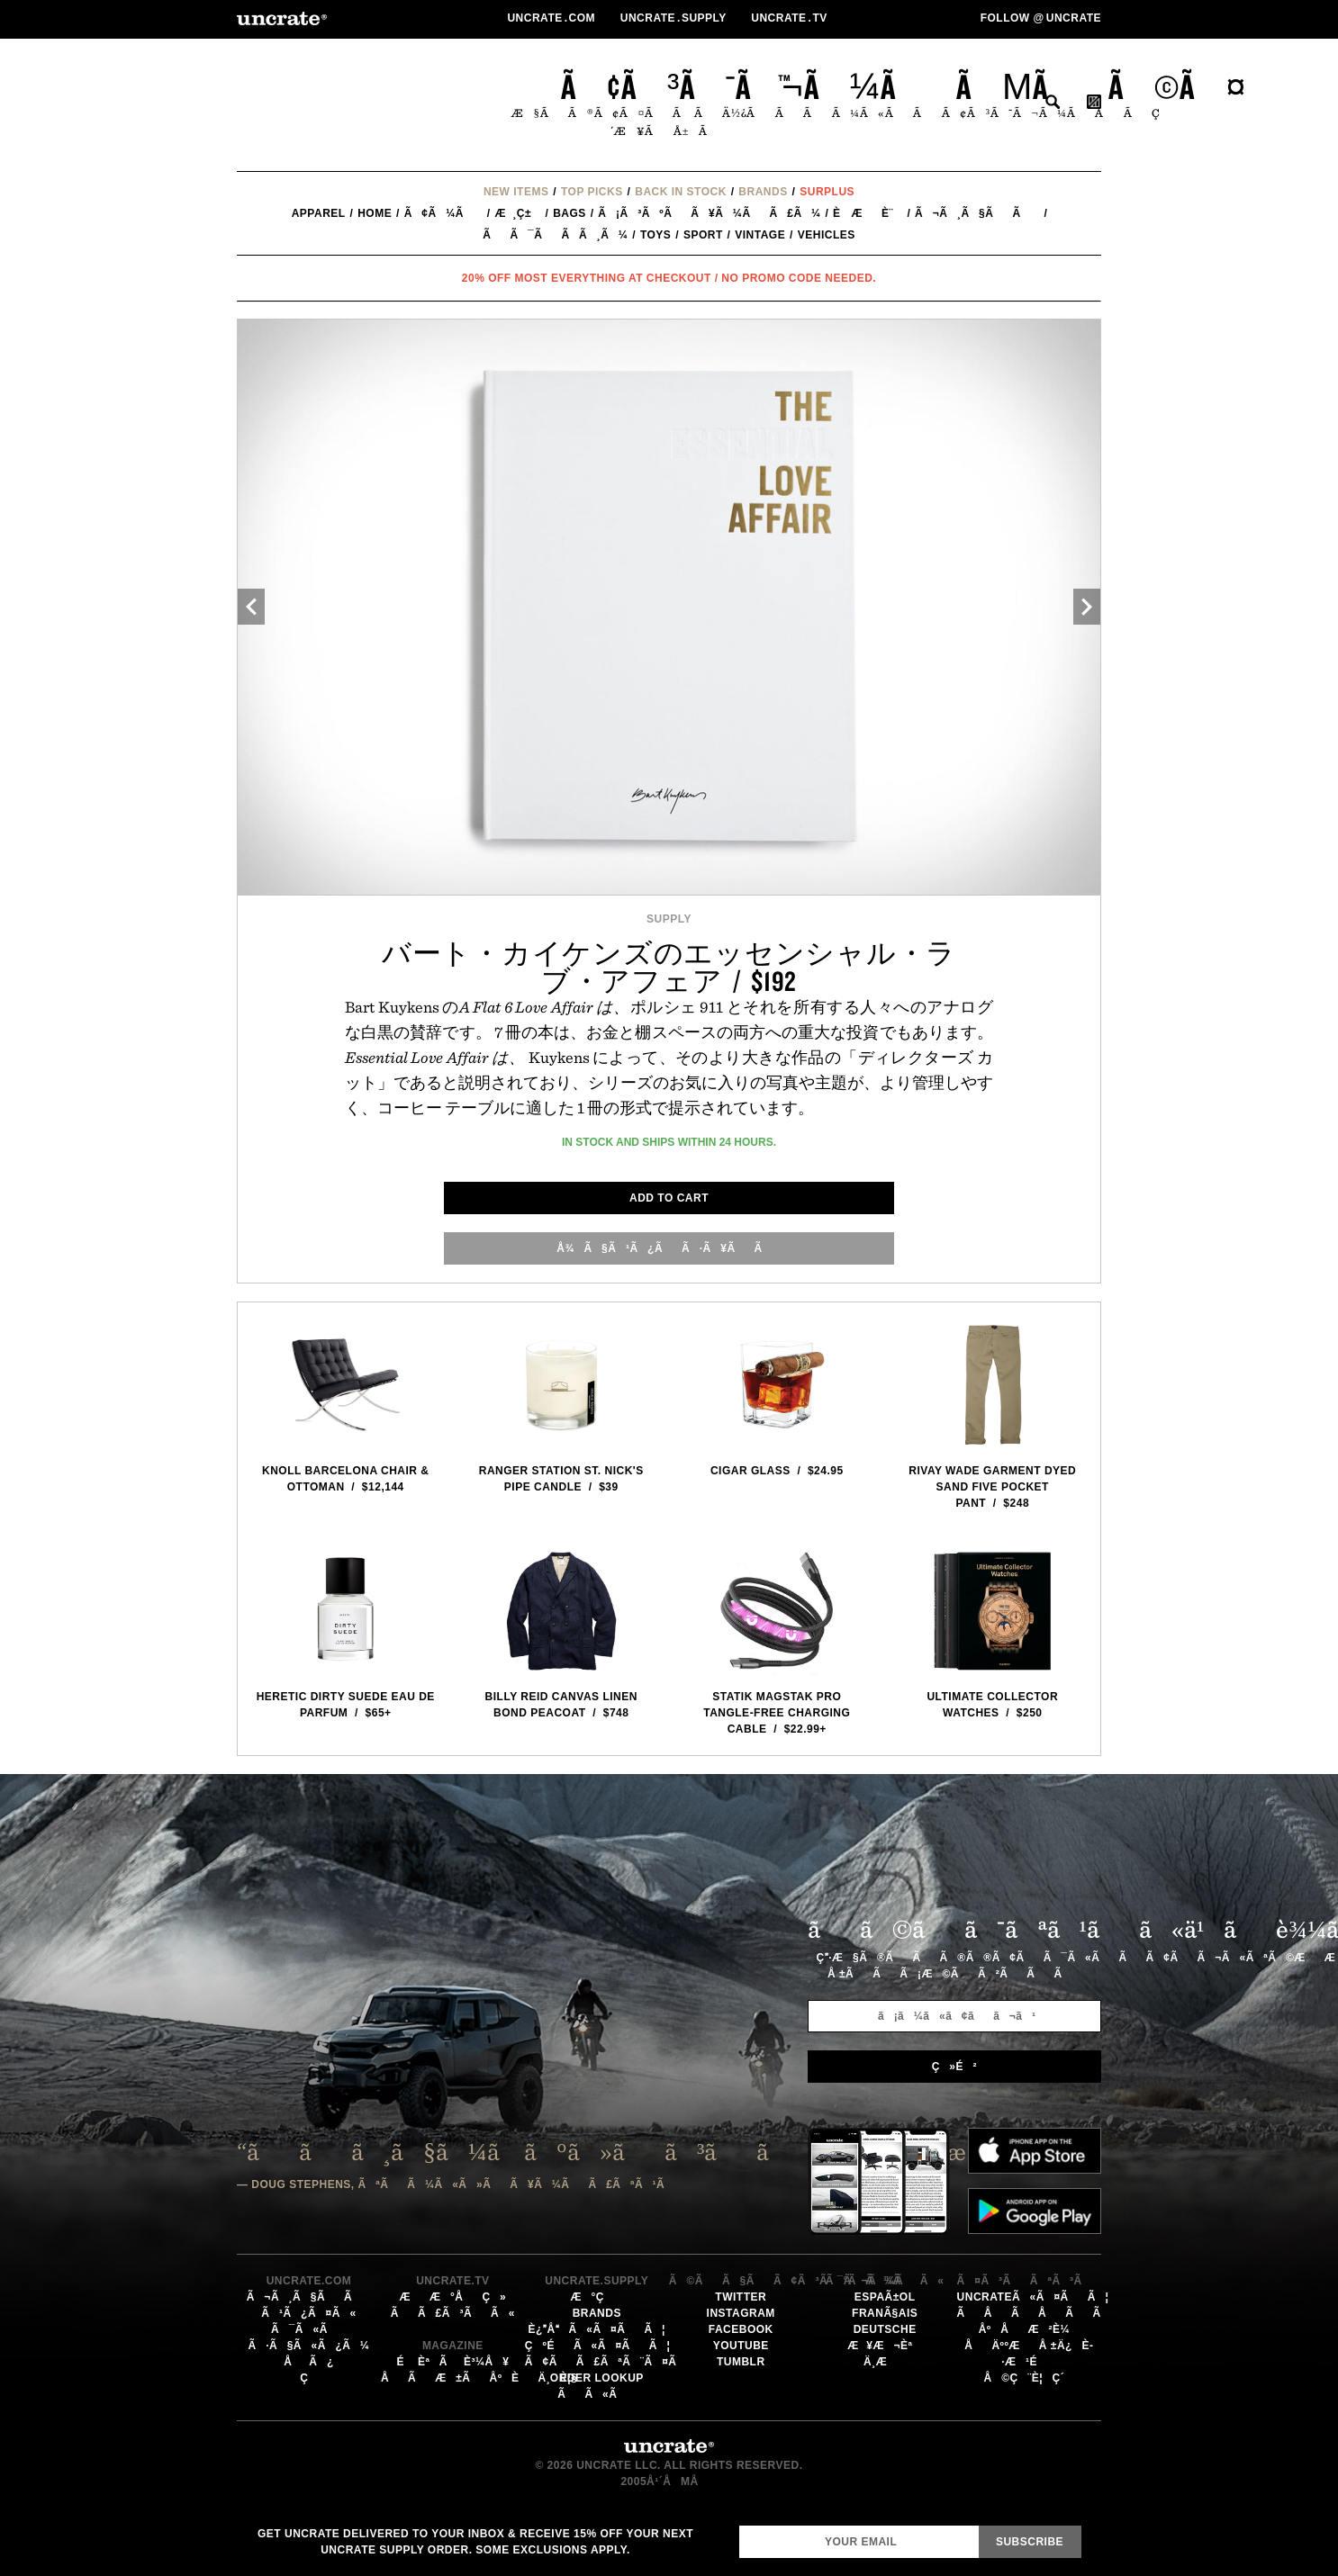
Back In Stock (681, 191)
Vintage (760, 235)
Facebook (741, 2329)
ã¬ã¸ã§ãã (977, 213)
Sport (703, 235)
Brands (762, 191)
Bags (569, 213)
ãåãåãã (1038, 2313)
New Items (516, 191)
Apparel (319, 213)
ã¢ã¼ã (443, 213)
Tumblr (741, 2361)
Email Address (738, 2525)
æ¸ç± (517, 213)
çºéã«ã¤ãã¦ (597, 2345)
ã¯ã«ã (309, 2329)
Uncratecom (552, 18)
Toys (655, 235)
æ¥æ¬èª (884, 2345)
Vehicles (826, 235)
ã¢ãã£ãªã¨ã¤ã (610, 2361)
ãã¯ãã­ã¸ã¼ (555, 235)
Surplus (827, 191)
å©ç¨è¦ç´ (1028, 2378)
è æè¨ (868, 213)
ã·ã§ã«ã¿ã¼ (309, 2345)
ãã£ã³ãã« (453, 2313)
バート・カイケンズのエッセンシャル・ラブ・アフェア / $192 (669, 966)
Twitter (740, 2297)
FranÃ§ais (885, 2313)
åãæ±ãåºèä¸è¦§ (479, 2378)
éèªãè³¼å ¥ (452, 2361)
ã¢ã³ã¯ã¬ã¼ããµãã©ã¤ (904, 86)
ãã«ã (596, 2394)
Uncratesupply (675, 18)
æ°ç (597, 2297)
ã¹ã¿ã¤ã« (308, 2313)
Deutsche (885, 2329)
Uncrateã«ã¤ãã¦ (1033, 2297)
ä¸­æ (884, 2361)
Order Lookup (597, 2378)
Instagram (741, 2313)
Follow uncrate (1041, 18)
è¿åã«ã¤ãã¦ (597, 2329)
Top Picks (592, 191)
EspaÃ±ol (885, 2297)
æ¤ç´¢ (1052, 102)
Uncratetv (790, 18)
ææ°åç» (452, 2297)
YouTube (741, 2345)
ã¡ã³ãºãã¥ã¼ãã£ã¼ (709, 213)
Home (374, 213)
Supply (669, 919)
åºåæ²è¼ (1029, 2329)
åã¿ (309, 2361)
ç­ (309, 2378)
